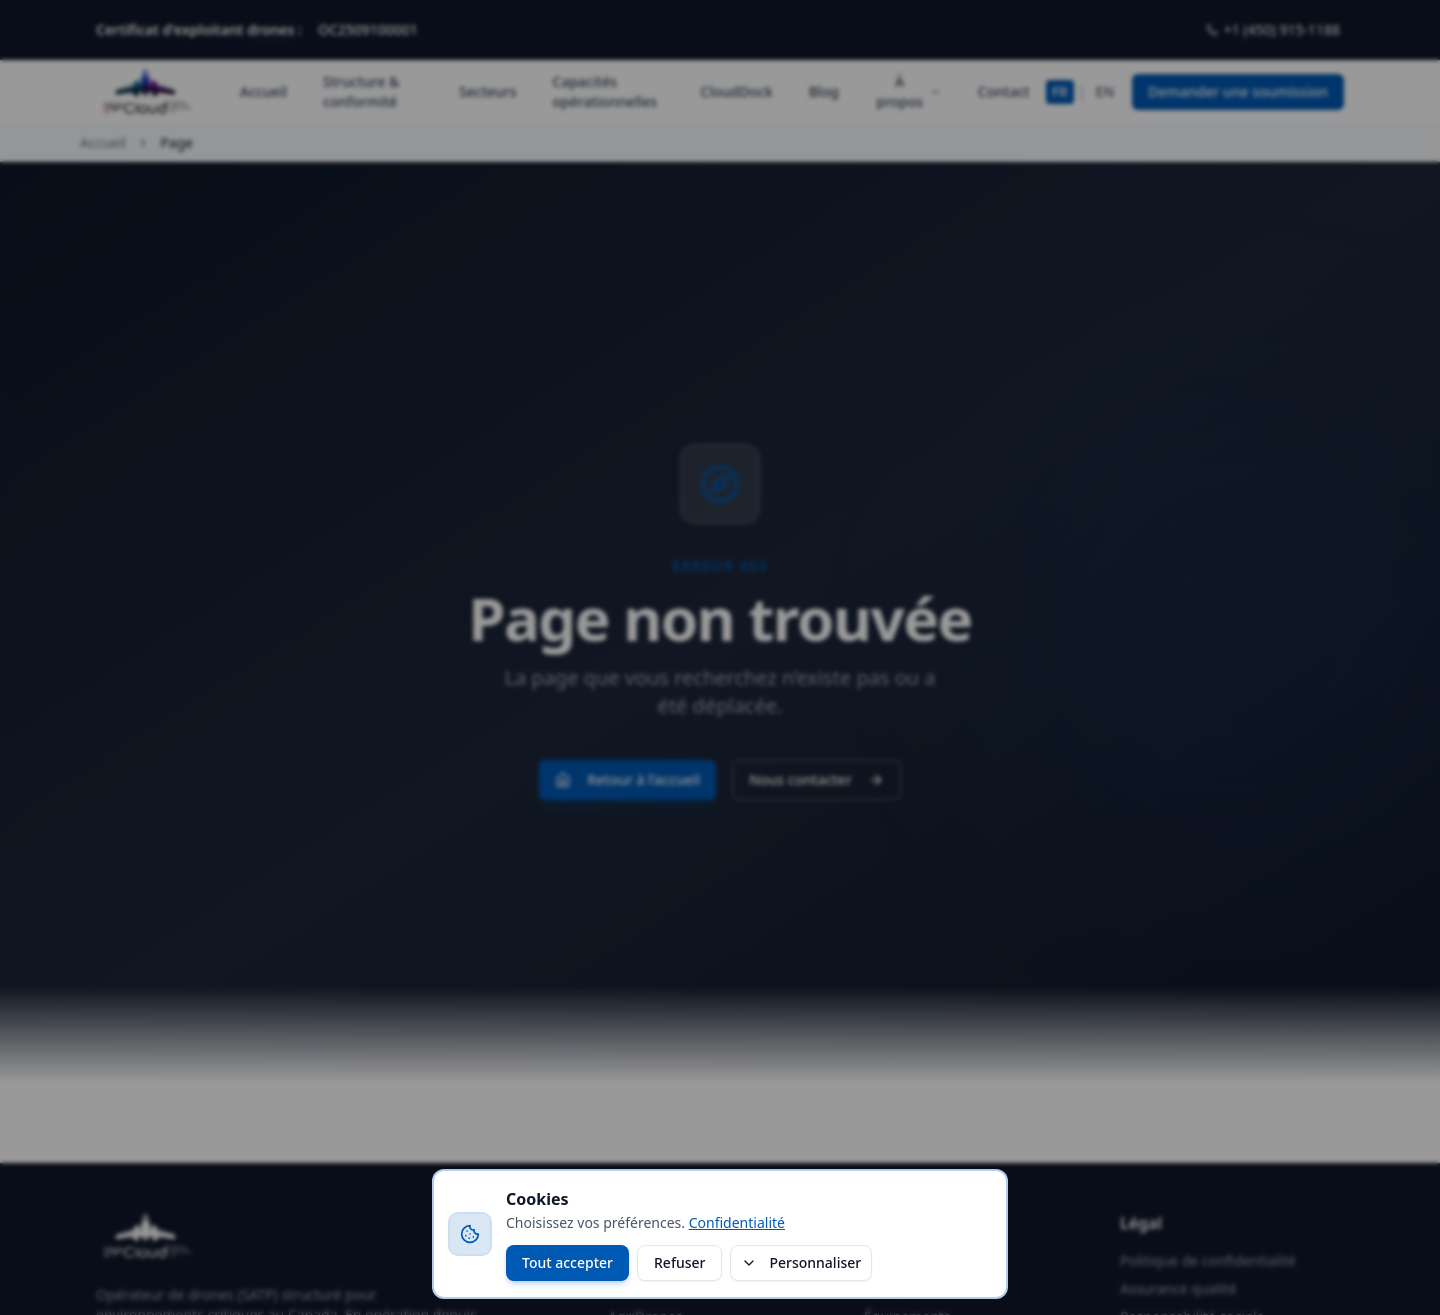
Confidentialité (737, 1222)
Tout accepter (567, 1262)
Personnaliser (801, 1262)
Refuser (679, 1262)
